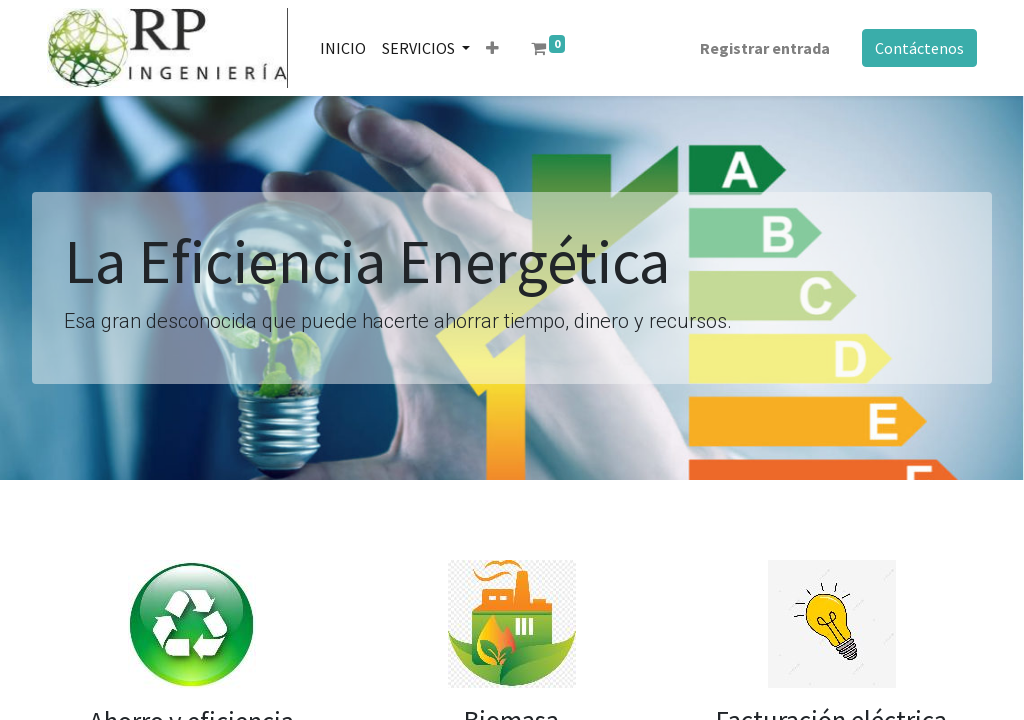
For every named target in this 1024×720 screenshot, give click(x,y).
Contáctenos (919, 48)
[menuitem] (343, 48)
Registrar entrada (765, 48)
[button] (492, 48)
